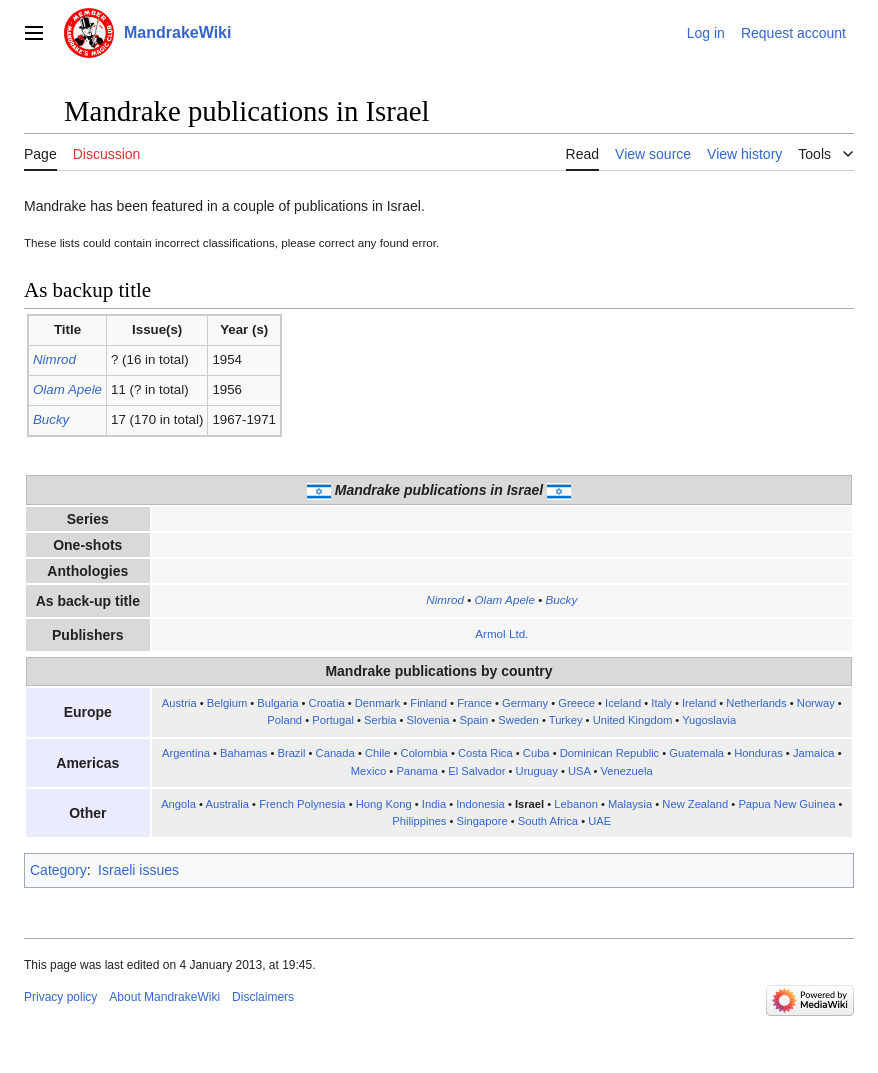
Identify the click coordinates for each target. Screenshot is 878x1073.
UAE (599, 821)
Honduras (758, 753)
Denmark (377, 703)
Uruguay (537, 771)
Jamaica (814, 753)
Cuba (536, 753)
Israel (529, 804)
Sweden (518, 720)
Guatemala (696, 753)
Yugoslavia (709, 720)
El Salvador (476, 771)
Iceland (623, 703)
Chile (378, 753)
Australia (227, 804)
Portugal (333, 720)
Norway (816, 703)
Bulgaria (277, 703)
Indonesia (480, 804)
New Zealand (695, 804)
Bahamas (243, 753)
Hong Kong (384, 804)
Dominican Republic (610, 753)
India (434, 804)
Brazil (291, 753)
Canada (335, 753)
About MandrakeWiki (164, 997)
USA (579, 771)
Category (58, 870)
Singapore (482, 821)
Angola (178, 804)
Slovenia (428, 720)
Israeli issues (138, 870)
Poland (284, 720)
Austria (179, 703)
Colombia (424, 753)
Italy (661, 703)
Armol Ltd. (501, 633)
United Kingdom (633, 720)
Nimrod (54, 359)
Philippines (419, 821)
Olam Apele (67, 389)
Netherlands (756, 703)
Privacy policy (60, 997)
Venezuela (627, 771)
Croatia (327, 703)
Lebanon (576, 804)
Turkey (566, 720)
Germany (525, 703)
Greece (576, 703)
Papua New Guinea (786, 804)
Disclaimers (263, 997)
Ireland (699, 703)
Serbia (380, 720)
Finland (428, 703)
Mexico (368, 771)
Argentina (186, 753)
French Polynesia (302, 804)
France (474, 703)
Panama (417, 771)
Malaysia (630, 804)
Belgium (227, 703)
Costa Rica (485, 753)
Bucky (51, 419)
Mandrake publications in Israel (439, 490)
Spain (474, 720)
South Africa (548, 821)
